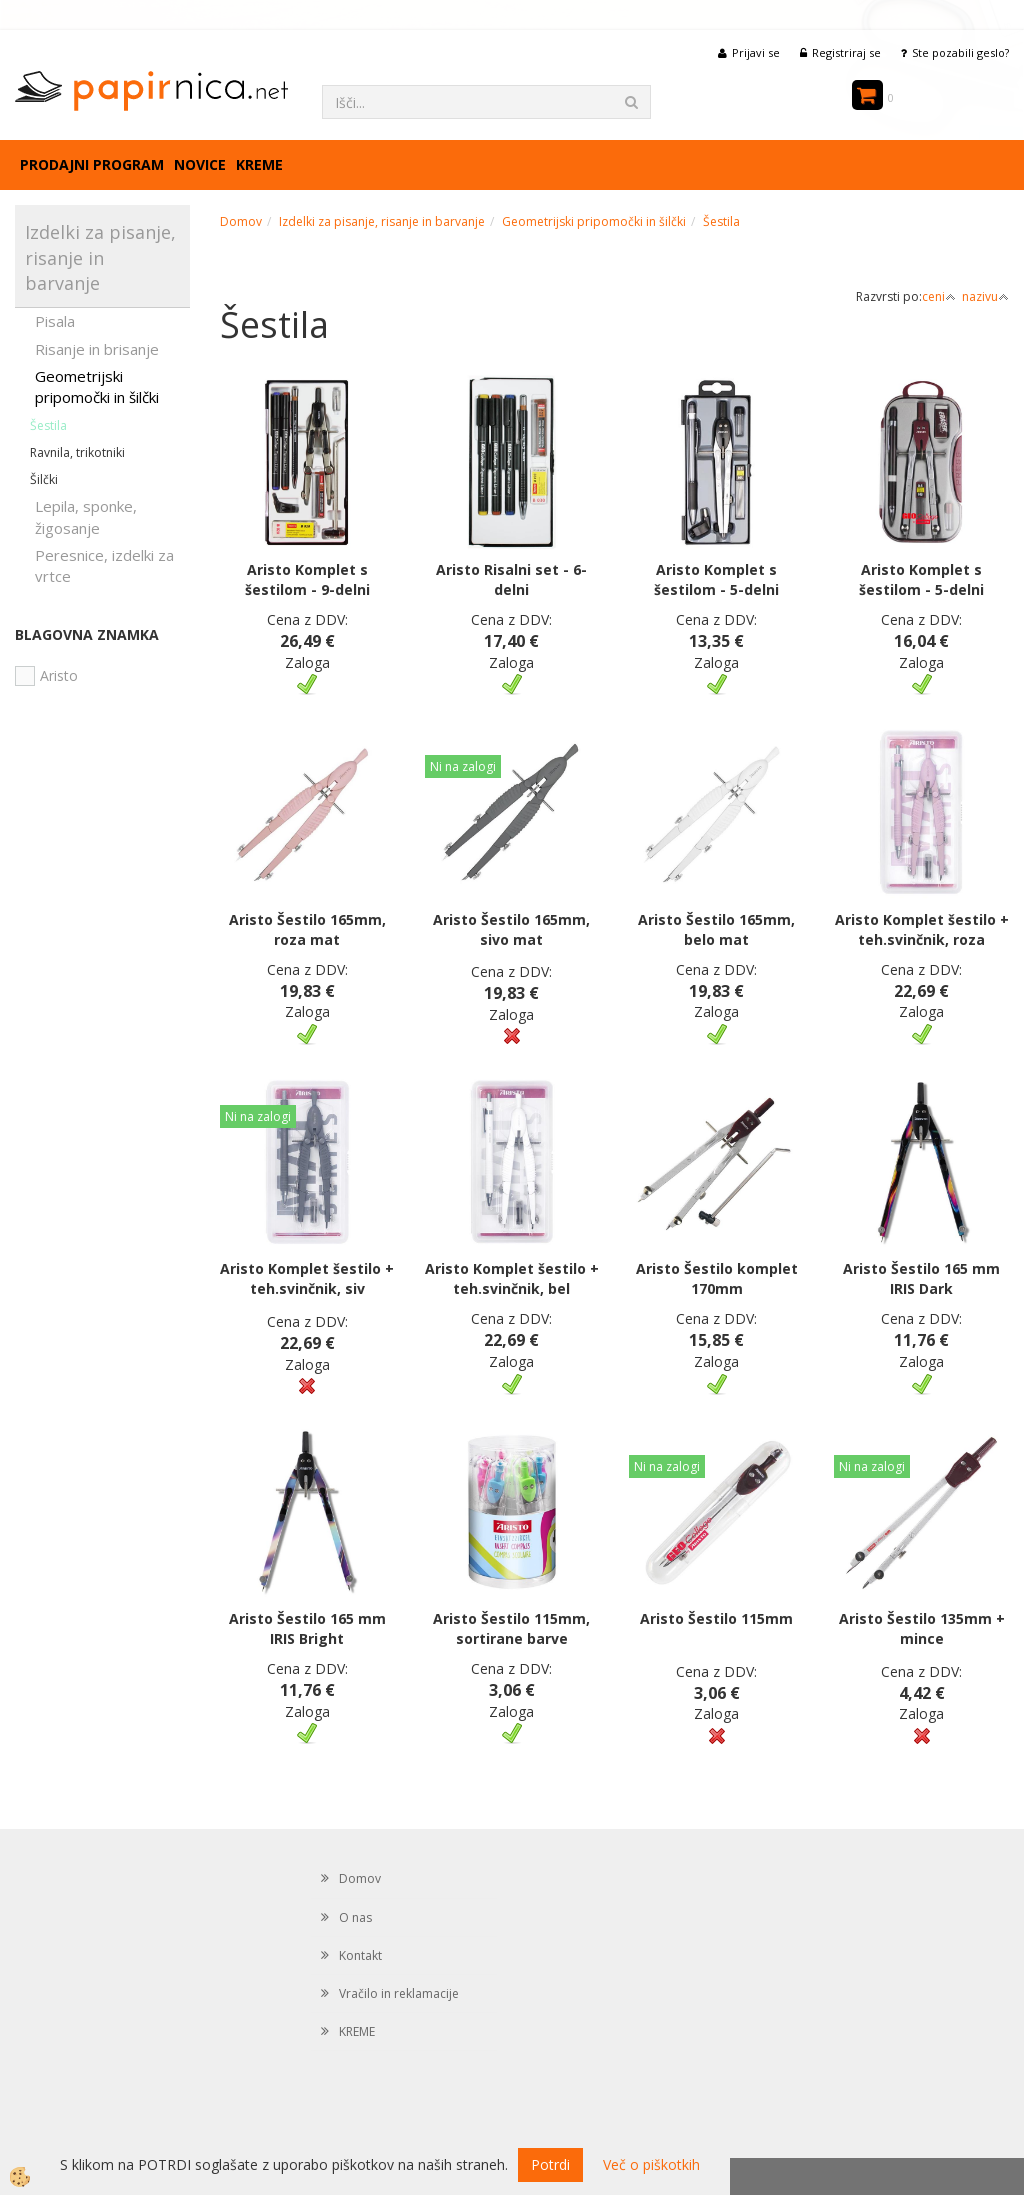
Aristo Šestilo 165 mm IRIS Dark (921, 1278)
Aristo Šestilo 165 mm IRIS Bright (307, 1628)
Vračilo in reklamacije (399, 1993)
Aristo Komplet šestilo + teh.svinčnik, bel (512, 1278)
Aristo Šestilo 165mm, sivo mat (511, 929)
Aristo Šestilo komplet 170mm (717, 1278)
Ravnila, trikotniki (77, 452)
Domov (241, 221)
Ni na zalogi (463, 766)
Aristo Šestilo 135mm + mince (922, 1628)
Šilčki (44, 479)
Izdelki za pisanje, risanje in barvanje (382, 221)
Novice (200, 164)
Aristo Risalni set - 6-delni (511, 579)
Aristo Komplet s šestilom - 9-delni (307, 579)
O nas (355, 1917)
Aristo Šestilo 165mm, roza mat (307, 929)
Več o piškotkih (651, 2164)
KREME (259, 164)
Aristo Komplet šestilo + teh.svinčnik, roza (922, 929)
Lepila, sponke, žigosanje (86, 516)
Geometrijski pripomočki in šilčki (97, 386)
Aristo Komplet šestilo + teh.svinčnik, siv (307, 1278)
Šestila (48, 425)
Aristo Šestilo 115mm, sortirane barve (511, 1628)
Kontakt (360, 1955)
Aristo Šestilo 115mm (716, 1618)
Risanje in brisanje (97, 349)
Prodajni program (92, 164)
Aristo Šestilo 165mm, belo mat (716, 929)
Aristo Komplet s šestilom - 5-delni (716, 579)
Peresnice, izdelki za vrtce (104, 565)
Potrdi (550, 2164)
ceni (939, 296)
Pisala (55, 321)
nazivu (985, 296)
